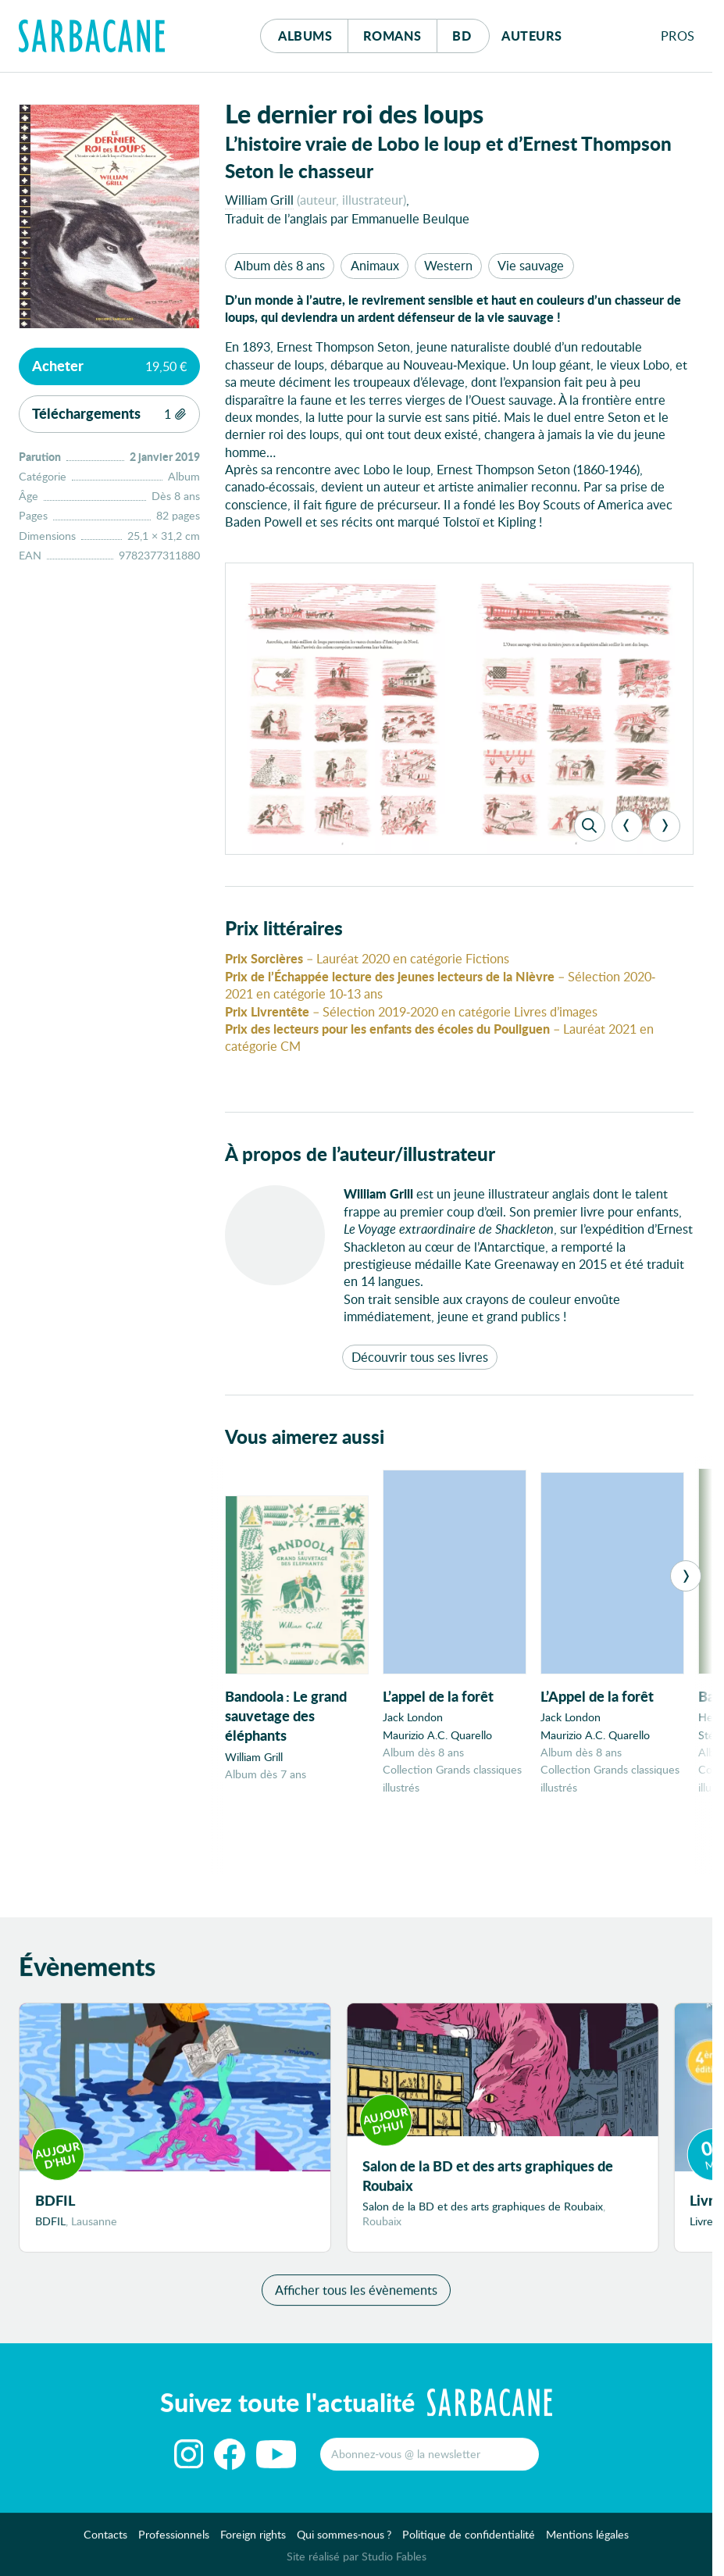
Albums (305, 36)
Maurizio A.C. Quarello (437, 1734)
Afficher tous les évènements (356, 2296)
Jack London (413, 1717)
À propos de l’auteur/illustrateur (360, 1153)
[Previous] (627, 825)
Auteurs (531, 36)
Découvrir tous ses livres (419, 1357)
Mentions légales (587, 2540)
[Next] (664, 825)
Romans (392, 36)
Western (448, 265)
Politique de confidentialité (468, 2540)
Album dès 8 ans (279, 265)
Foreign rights (253, 2540)
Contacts (105, 2540)
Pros (678, 36)
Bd (470, 32)
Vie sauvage (531, 265)
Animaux (375, 265)
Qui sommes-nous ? (344, 2540)
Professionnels (173, 2540)
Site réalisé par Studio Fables (356, 2562)
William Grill (259, 200)
